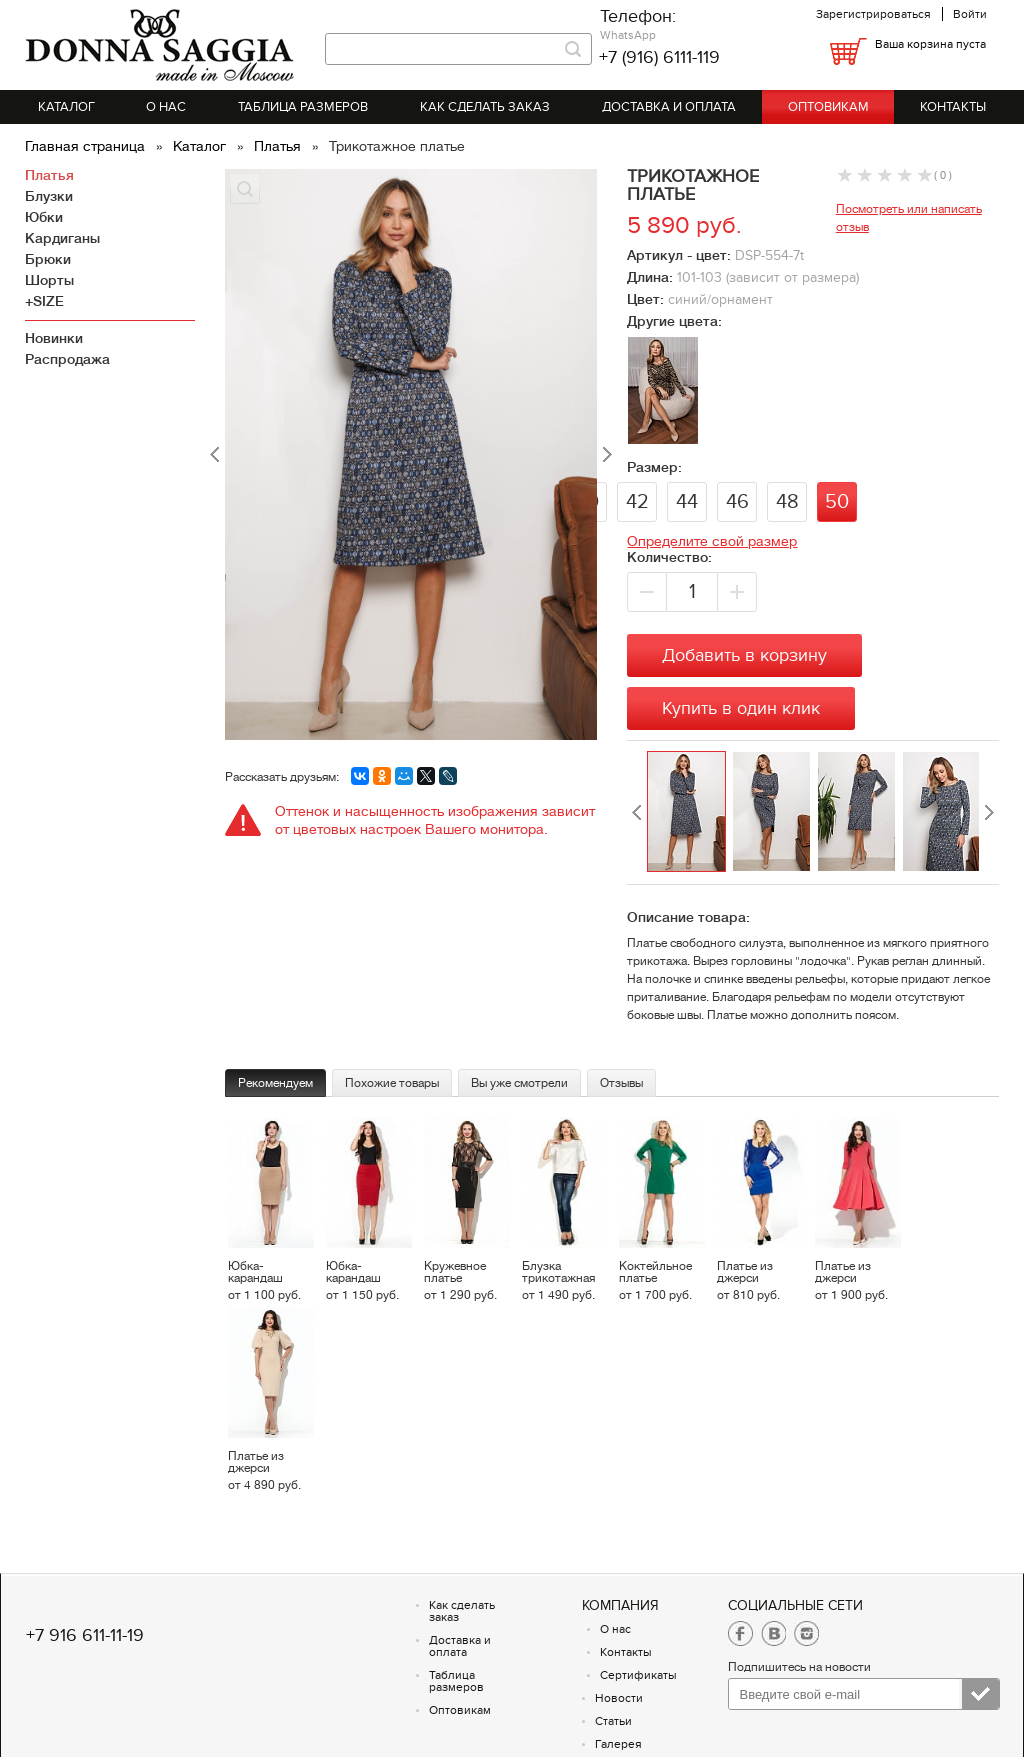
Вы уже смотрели (519, 1083)
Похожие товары (392, 1083)
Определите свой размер (712, 541)
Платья (279, 146)
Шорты (49, 280)
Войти (970, 14)
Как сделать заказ (485, 107)
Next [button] (989, 812)
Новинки (54, 338)
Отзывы (621, 1083)
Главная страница (87, 146)
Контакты (953, 107)
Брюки (48, 259)
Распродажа (67, 359)
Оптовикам (828, 107)
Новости (619, 1698)
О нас (166, 107)
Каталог (66, 107)
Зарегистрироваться (873, 14)
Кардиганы (62, 238)
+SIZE (44, 301)
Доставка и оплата (669, 107)
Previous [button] (637, 812)
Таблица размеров (303, 107)
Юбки (44, 217)
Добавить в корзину (744, 655)
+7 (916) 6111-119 (659, 57)
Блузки (49, 196)
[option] (689, 812)
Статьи (613, 1721)
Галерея (618, 1744)
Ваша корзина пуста (930, 44)
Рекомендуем (275, 1083)
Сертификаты (638, 1675)
